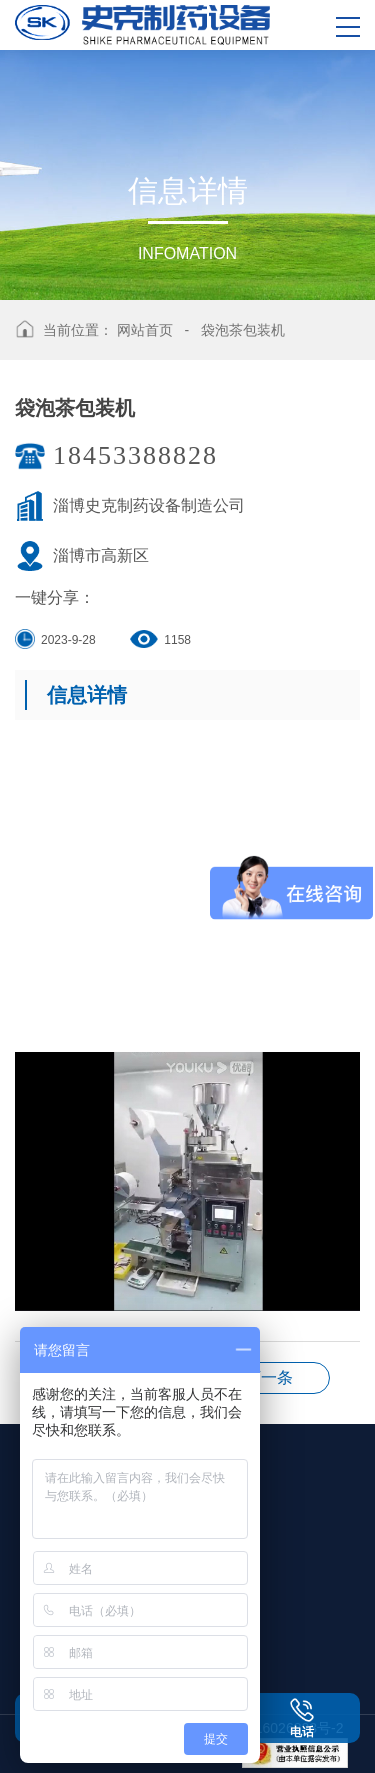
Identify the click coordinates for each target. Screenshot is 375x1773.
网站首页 (145, 330)
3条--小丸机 (269, 1377)
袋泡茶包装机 (243, 330)
